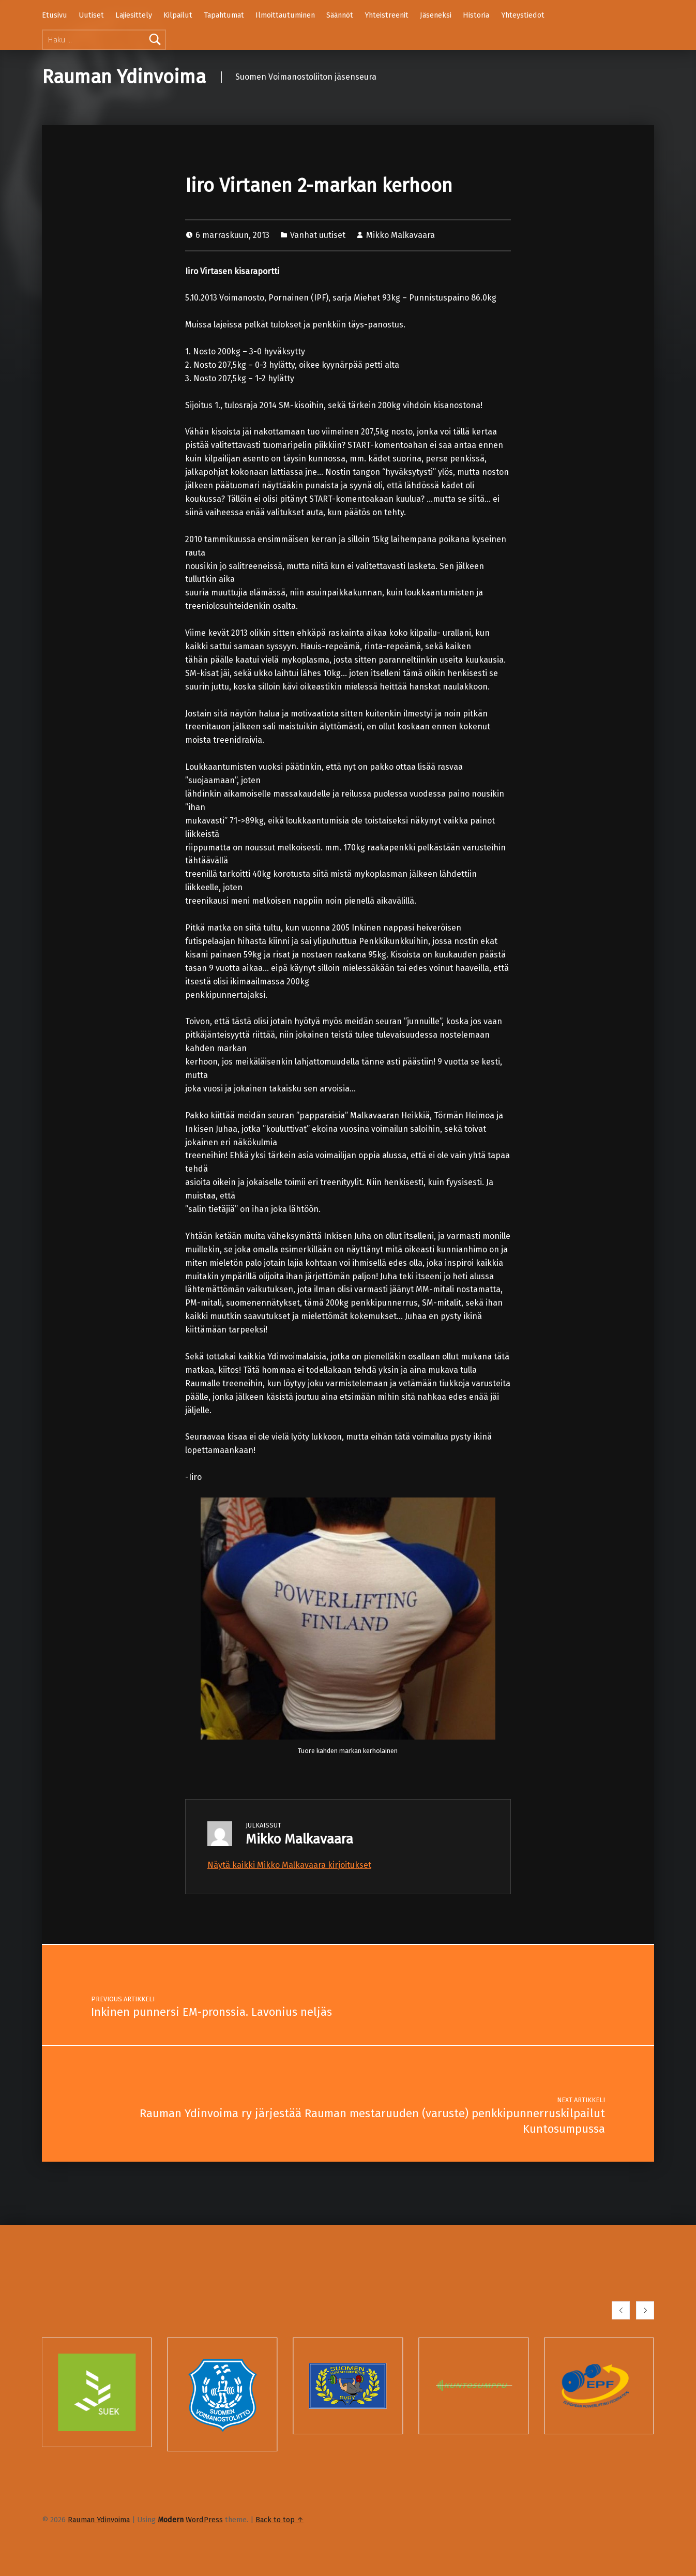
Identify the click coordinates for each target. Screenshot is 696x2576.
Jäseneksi (435, 15)
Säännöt (339, 15)
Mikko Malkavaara (400, 235)
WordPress (204, 2519)
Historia (476, 15)
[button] (621, 2310)
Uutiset (91, 15)
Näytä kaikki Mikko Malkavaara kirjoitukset (289, 1865)
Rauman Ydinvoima (124, 77)
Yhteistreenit (386, 15)
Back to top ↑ (279, 2519)
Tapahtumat (224, 15)
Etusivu (54, 15)
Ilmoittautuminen (285, 15)
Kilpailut (177, 15)
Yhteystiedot (522, 15)
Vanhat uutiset (317, 235)
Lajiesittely (133, 15)
